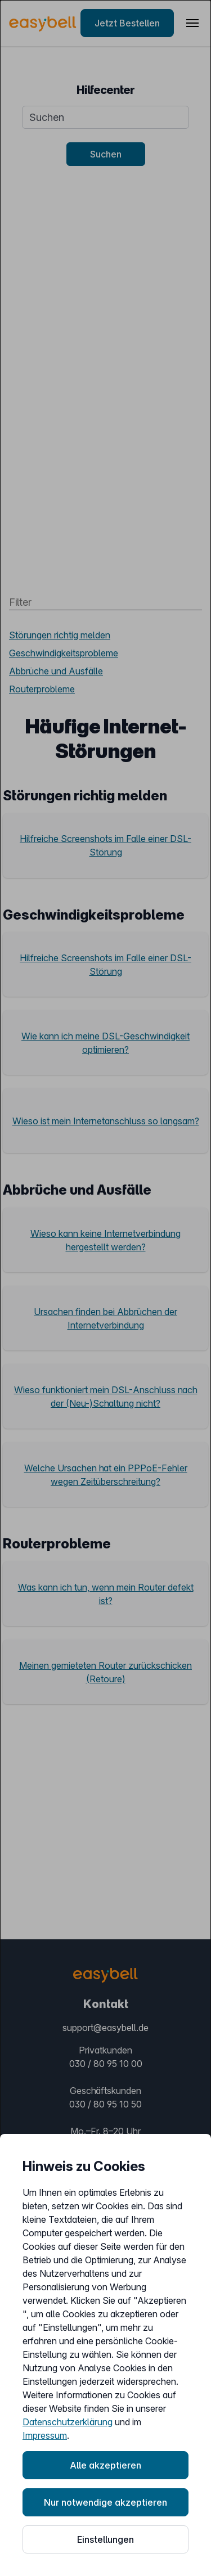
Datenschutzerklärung (68, 2422)
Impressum (45, 2435)
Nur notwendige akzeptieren (105, 2502)
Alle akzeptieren (105, 2465)
